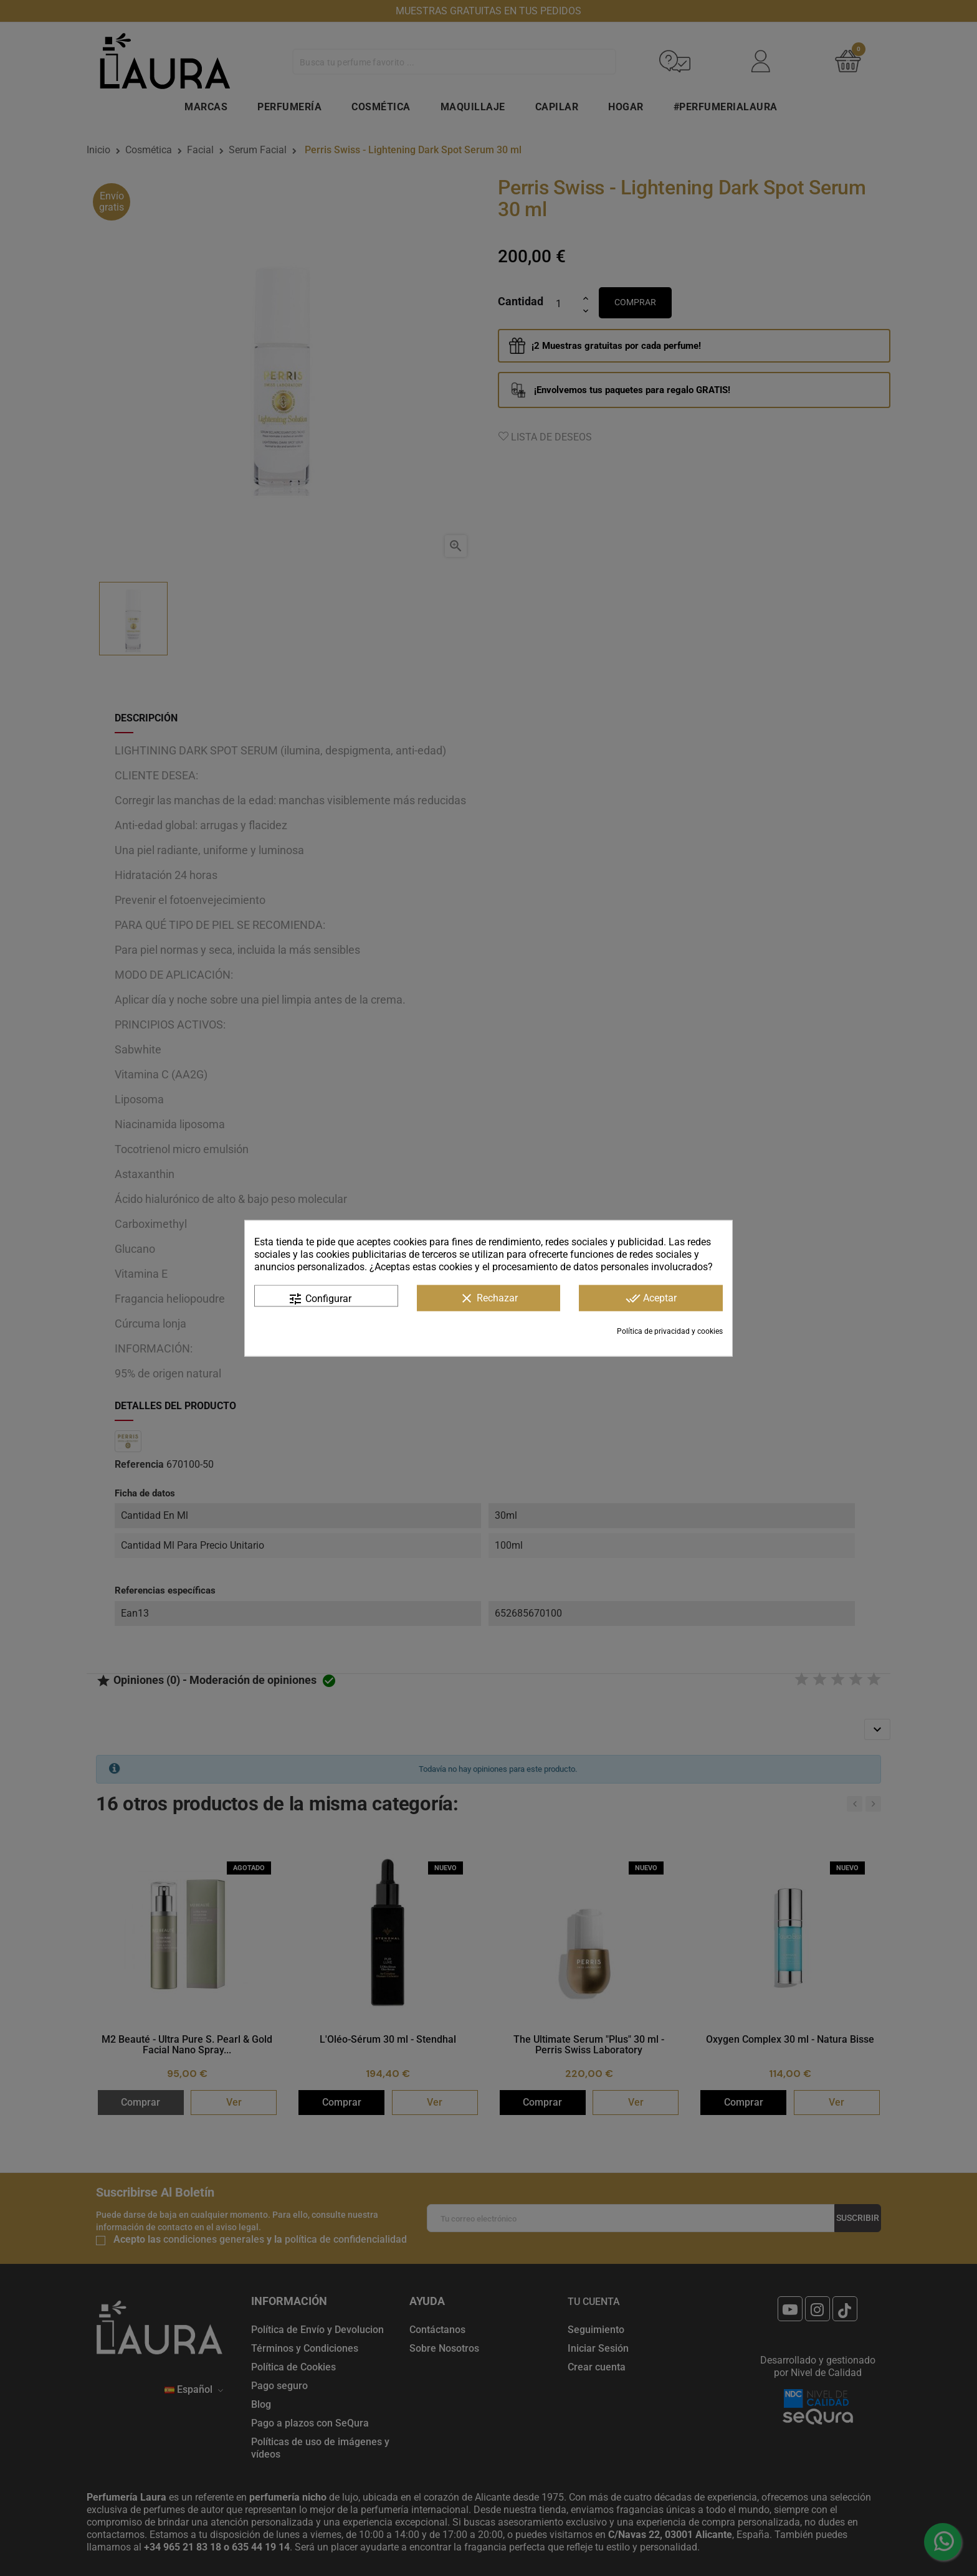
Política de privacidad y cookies (670, 1330)
